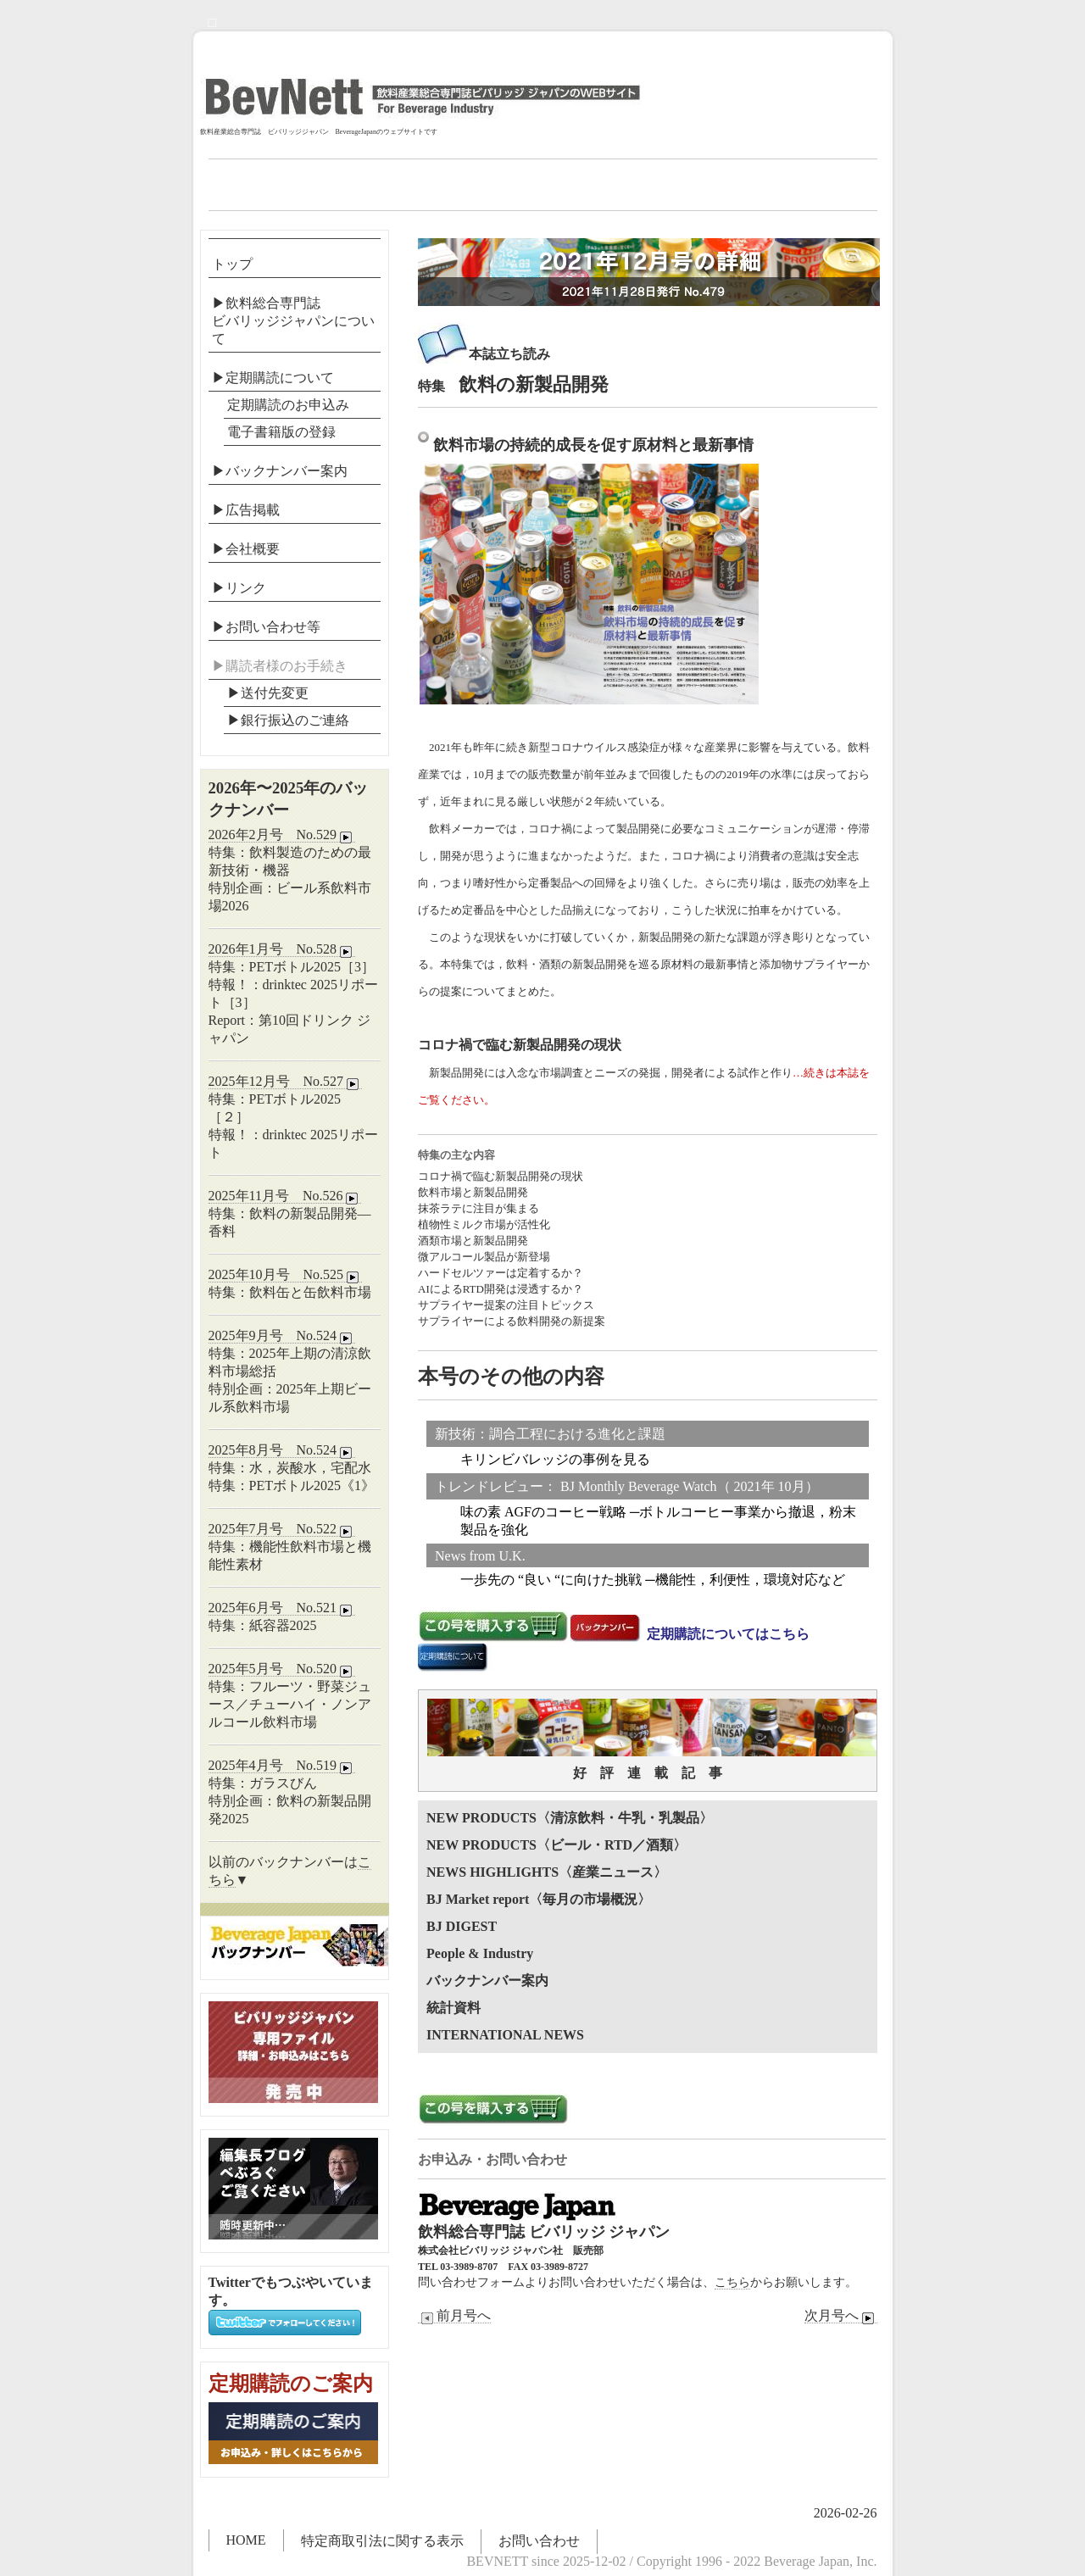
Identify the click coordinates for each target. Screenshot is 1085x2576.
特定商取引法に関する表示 (382, 2541)
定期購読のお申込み (288, 405)
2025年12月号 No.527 (286, 1081)
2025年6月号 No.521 (282, 1608)
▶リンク (239, 588)
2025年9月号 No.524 (282, 1336)
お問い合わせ (539, 2541)
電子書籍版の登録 (281, 432)
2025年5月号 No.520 (282, 1669)
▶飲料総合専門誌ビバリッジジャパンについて (293, 321)
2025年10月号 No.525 (286, 1274)
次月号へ (840, 2315)
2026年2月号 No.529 (282, 835)
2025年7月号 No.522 (282, 1529)
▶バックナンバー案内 (280, 471)
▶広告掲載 (246, 510)
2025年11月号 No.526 (285, 1196)
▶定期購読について (273, 377)
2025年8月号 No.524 (282, 1450)
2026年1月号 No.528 (282, 949)
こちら (732, 2282)
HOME (246, 2540)
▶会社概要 (246, 549)
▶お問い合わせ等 (266, 627)
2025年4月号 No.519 (282, 1765)
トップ (232, 264)
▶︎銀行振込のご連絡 (288, 720)
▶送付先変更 (268, 693)
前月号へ (454, 2315)
